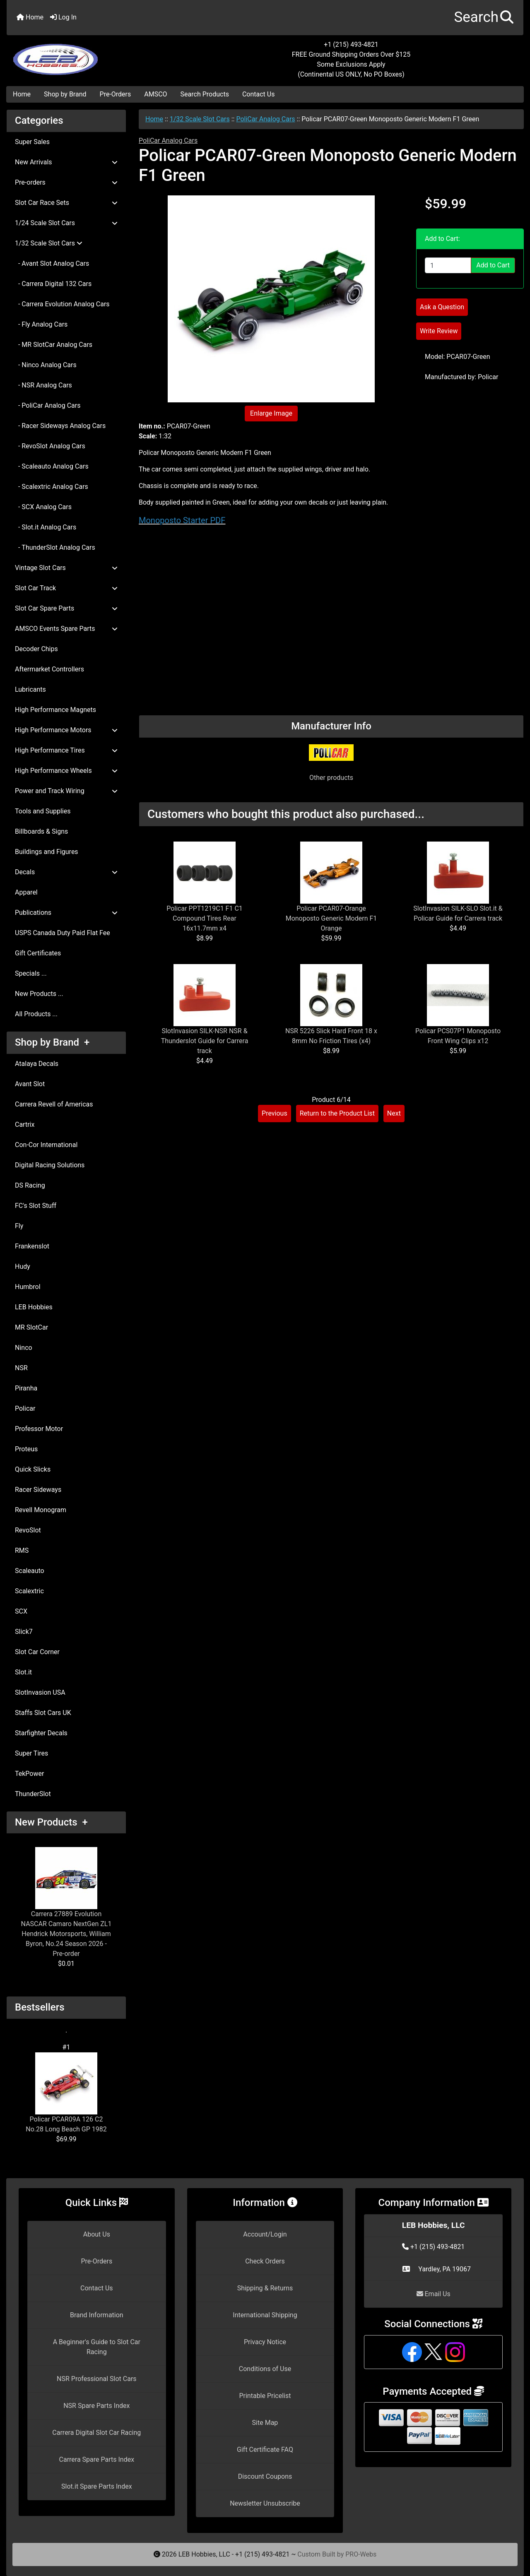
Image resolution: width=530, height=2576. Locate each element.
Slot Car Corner (37, 1652)
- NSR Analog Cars (43, 385)
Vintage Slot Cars (66, 568)
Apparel (26, 892)
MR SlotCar (31, 1327)
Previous (274, 1113)
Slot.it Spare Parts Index (96, 2486)
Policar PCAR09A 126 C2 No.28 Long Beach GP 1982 (66, 2092)
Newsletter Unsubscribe (265, 2503)
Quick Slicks (33, 1469)
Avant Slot (30, 1084)
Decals (66, 872)
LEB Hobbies (34, 1307)
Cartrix (24, 1124)
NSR (21, 1368)
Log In (63, 17)
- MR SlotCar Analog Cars (53, 345)
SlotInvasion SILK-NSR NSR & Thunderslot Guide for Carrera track (204, 1041)
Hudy (22, 1266)
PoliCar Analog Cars (265, 119)
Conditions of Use (265, 2369)
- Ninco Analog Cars (46, 365)
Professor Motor (39, 1429)
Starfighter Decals (41, 1733)
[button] (484, 17)
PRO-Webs (360, 2554)
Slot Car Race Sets (66, 203)
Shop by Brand (65, 94)
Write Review (439, 331)
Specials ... (31, 973)
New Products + (51, 1822)
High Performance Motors (66, 730)
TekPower (29, 1773)
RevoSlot (28, 1530)
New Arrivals (66, 162)
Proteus (26, 1449)
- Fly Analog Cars (41, 324)
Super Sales (32, 142)
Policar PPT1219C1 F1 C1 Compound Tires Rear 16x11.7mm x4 (204, 918)
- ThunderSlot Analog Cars (55, 547)
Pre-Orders (115, 94)
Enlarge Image (271, 413)
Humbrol (28, 1287)
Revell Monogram (40, 1510)
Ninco (23, 1348)
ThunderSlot (33, 1794)
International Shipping (265, 2315)
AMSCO (155, 94)
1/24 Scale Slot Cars (66, 223)
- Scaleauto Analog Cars (52, 466)
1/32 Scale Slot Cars (200, 119)
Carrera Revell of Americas (54, 1104)
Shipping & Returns (265, 2288)
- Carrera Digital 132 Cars (53, 284)
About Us (96, 2234)
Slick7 (24, 1632)
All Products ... (36, 1014)
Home (30, 17)
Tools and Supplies (42, 811)
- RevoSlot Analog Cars (50, 446)
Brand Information (96, 2315)
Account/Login (265, 2234)
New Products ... (39, 994)
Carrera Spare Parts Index (97, 2459)
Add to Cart (493, 265)
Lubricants (30, 689)
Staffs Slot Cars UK (43, 1713)
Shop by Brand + (52, 1042)
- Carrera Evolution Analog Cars (62, 304)
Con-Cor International (46, 1145)
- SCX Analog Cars (43, 507)
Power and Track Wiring (66, 791)
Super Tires (31, 1753)
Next (394, 1113)
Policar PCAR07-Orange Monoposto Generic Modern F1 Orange (331, 918)
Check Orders (265, 2261)
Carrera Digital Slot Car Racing (96, 2432)
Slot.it (23, 1672)
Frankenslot (32, 1246)
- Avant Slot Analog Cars (52, 263)
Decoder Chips (36, 649)
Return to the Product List (337, 1113)
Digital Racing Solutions (49, 1165)
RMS (22, 1550)
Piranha (26, 1388)
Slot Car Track (66, 588)
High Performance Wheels (66, 770)
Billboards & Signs (41, 831)
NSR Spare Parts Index (96, 2406)
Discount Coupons (265, 2476)
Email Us (433, 2294)
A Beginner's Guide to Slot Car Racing (96, 2347)
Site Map (265, 2423)
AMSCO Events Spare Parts (66, 629)
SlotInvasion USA (40, 1692)
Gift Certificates (38, 953)
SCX (21, 1611)
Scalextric (29, 1591)
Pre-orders (66, 182)
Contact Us (258, 94)
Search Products (205, 94)
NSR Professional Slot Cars (97, 2379)
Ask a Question (442, 307)
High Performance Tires (66, 750)
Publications (66, 912)
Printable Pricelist (265, 2396)
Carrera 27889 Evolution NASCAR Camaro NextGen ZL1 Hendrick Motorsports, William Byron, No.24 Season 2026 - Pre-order (66, 1902)
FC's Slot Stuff (35, 1206)
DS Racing (30, 1185)
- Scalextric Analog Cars (51, 487)
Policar (25, 1408)
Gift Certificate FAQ (265, 2449)
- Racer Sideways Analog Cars (60, 426)
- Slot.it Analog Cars (45, 527)
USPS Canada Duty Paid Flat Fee (62, 933)
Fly (19, 1226)
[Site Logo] (93, 54)
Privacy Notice (265, 2342)
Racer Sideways (38, 1490)
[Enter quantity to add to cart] (448, 265)
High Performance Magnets (55, 710)
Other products (331, 778)
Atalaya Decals (36, 1064)
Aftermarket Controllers (49, 669)
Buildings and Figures (46, 852)
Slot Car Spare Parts (66, 608)
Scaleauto (29, 1571)
